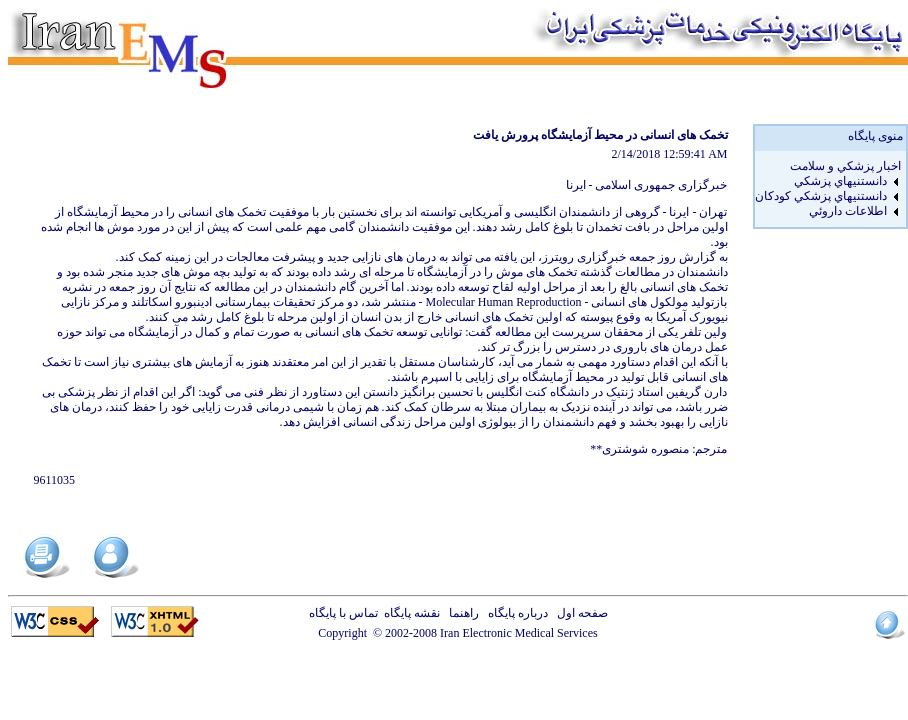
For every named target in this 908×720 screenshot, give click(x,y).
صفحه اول (579, 613)
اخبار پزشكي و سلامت (845, 166)
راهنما (461, 613)
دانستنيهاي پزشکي (840, 181)
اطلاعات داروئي (848, 211)
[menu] (828, 189)
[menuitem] (828, 166)
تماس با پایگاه (346, 613)
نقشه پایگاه (412, 613)
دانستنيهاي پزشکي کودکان (821, 196)
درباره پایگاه (515, 613)
